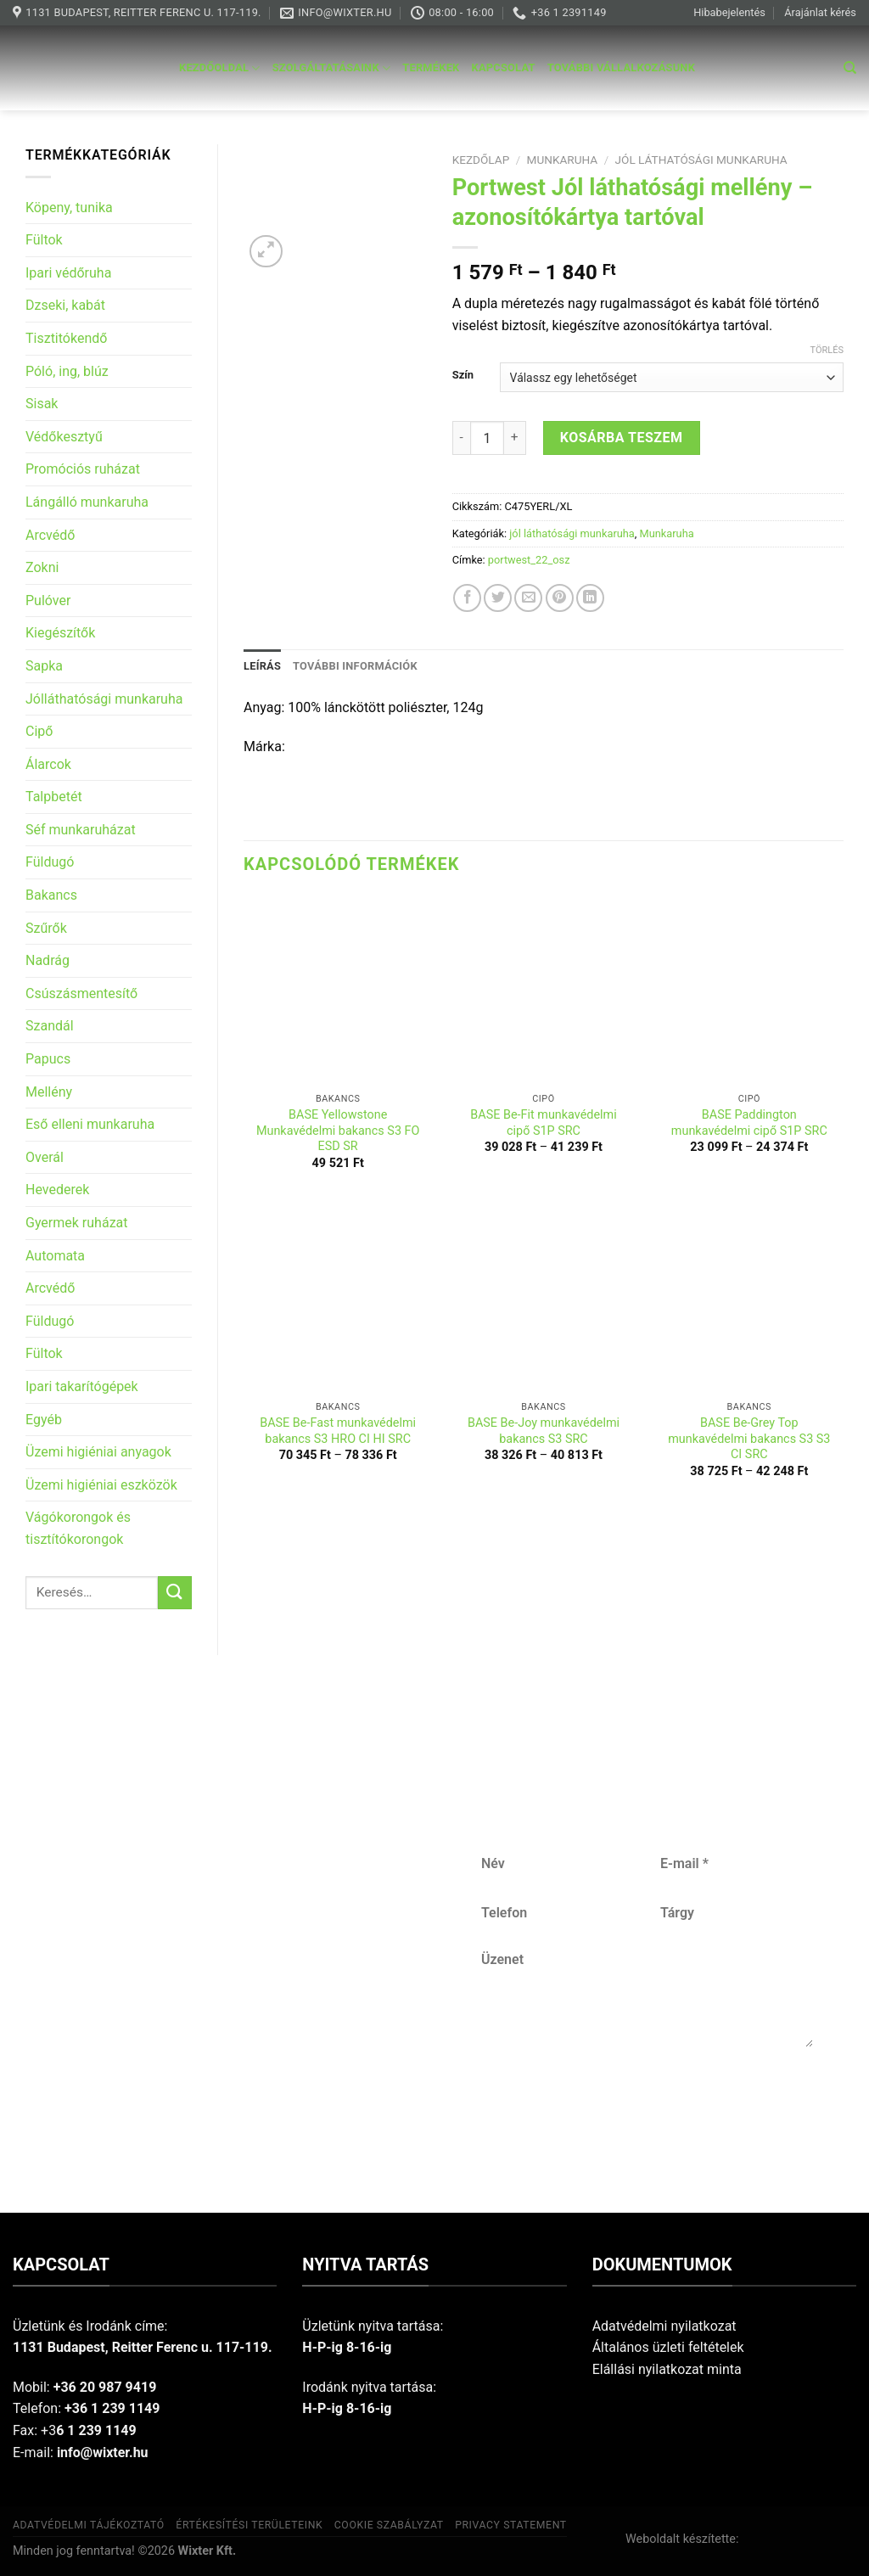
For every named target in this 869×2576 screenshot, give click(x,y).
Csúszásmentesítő (81, 993)
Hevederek (57, 1189)
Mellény (48, 1092)
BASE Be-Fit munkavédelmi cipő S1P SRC (543, 1123)
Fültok (44, 240)
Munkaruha (562, 159)
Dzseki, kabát (65, 305)
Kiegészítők (60, 633)
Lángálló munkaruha (87, 502)
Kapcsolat (503, 67)
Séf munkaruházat (80, 830)
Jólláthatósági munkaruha (103, 699)
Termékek (430, 67)
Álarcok (48, 764)
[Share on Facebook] (467, 598)
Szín (463, 375)
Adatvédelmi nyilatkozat (664, 2326)
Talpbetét (53, 797)
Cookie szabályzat (389, 2525)
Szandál (49, 1026)
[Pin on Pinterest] (560, 598)
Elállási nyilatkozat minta (667, 2369)
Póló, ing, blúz (67, 371)
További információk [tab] (355, 665)
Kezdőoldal (220, 68)
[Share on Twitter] (498, 598)
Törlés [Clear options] (827, 350)
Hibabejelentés (729, 12)
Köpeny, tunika (69, 207)
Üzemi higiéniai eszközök (101, 1485)
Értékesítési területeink (249, 2525)
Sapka (44, 666)
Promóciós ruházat (82, 469)
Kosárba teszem (621, 437)
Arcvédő (50, 535)
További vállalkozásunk (621, 67)
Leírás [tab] (262, 665)
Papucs (47, 1059)
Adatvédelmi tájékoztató (89, 2525)
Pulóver (47, 600)
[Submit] (175, 1592)
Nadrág (47, 960)
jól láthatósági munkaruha (701, 159)
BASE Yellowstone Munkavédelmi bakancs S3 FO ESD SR (337, 1130)
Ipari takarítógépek (81, 1386)
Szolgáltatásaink (331, 68)
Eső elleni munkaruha (89, 1124)
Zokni (42, 567)
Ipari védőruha (68, 273)
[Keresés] (850, 68)
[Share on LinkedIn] (590, 598)
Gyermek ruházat (76, 1223)
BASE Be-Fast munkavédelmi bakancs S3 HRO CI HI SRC (338, 1431)
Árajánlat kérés (820, 12)
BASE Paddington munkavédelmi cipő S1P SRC (749, 1123)
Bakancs (51, 895)
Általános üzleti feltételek (668, 2347)
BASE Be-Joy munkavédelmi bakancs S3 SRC (544, 1431)
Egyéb (43, 1419)
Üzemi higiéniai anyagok (98, 1452)
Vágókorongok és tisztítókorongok (78, 1528)
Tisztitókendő (66, 338)
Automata (55, 1256)
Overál (44, 1157)
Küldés (646, 2103)
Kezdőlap (481, 159)
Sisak (41, 404)
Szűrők (46, 928)
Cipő (39, 731)
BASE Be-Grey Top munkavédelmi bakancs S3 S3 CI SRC (749, 1439)
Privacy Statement (511, 2525)
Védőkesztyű (64, 437)
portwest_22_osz (529, 559)
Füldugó (49, 862)
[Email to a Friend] (528, 598)
